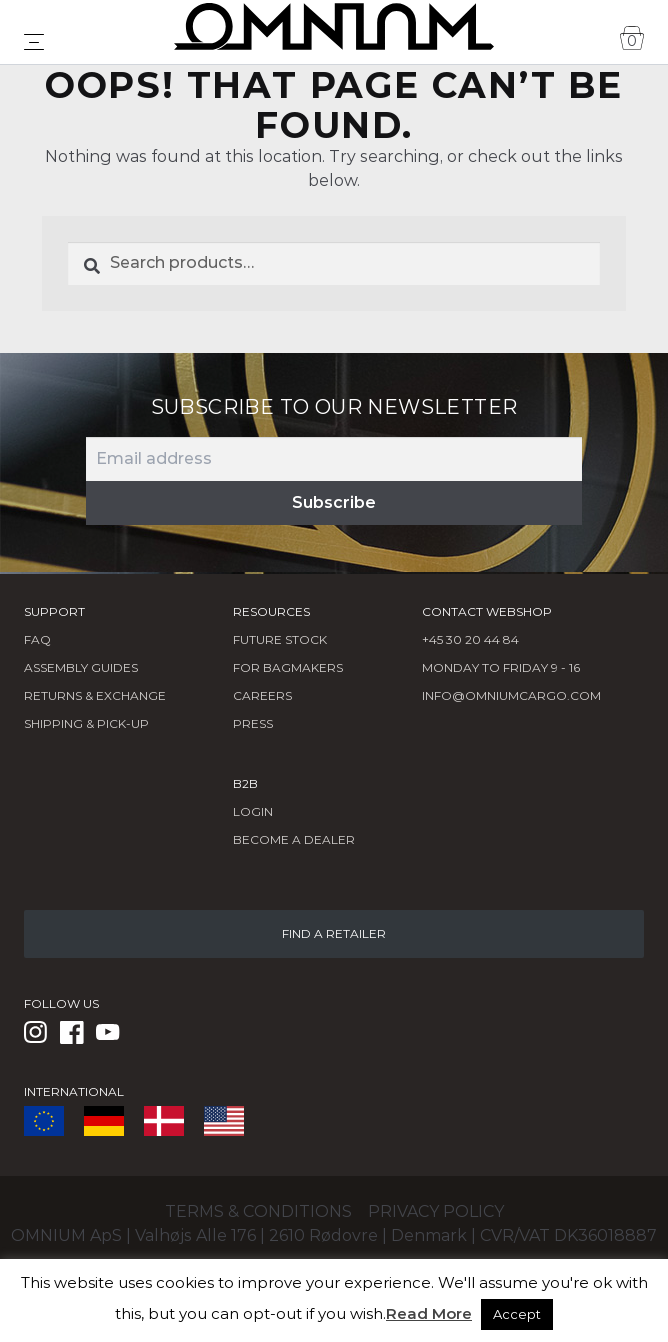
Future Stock (280, 639)
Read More (429, 1313)
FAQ (37, 639)
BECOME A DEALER (294, 839)
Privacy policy (436, 1211)
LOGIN (253, 811)
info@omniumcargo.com (511, 695)
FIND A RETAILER (334, 933)
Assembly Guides (81, 667)
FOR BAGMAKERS (288, 667)
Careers (262, 695)
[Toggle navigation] (34, 42)
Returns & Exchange (95, 695)
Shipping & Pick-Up (86, 723)
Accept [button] (517, 1314)
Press (253, 723)
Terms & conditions (258, 1211)
